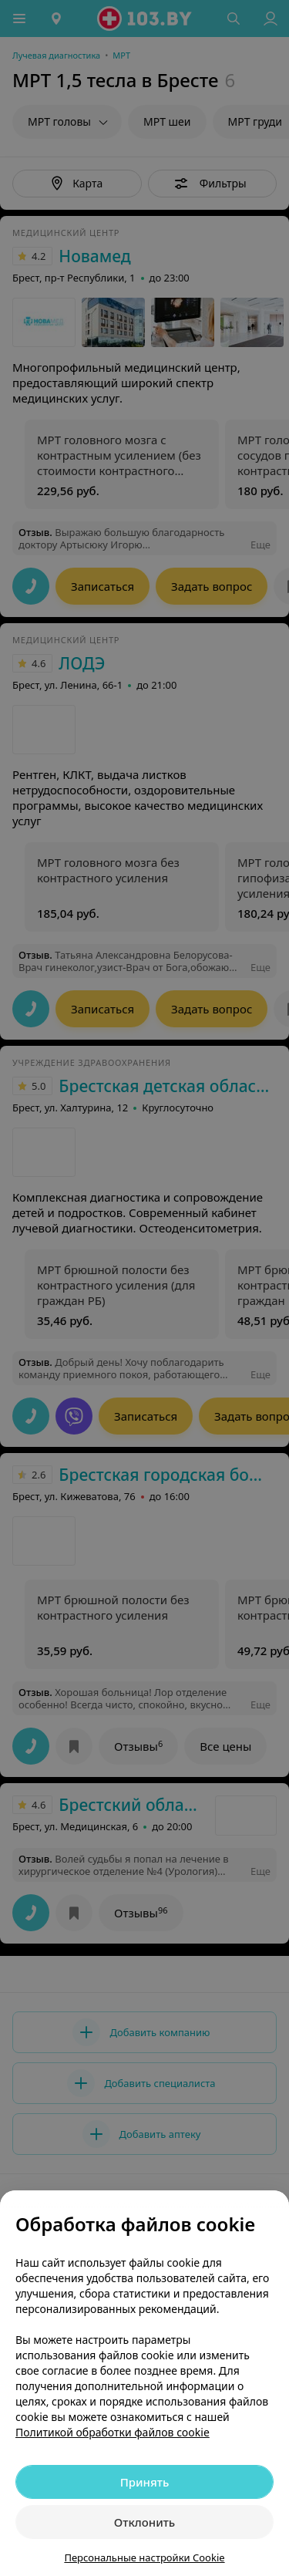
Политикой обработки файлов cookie (112, 2432)
